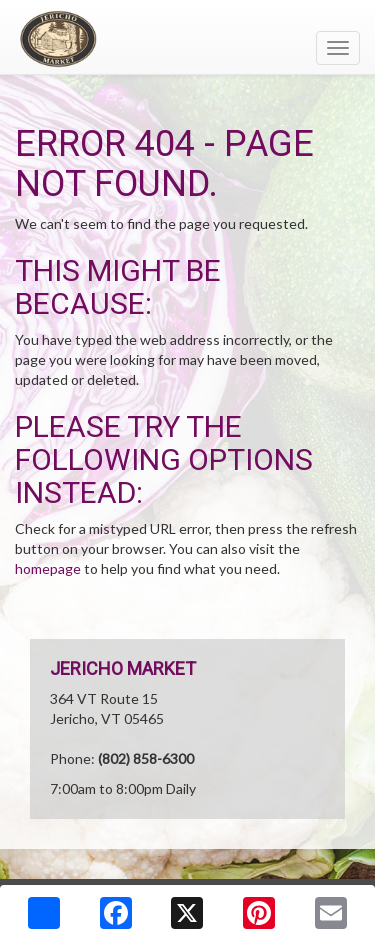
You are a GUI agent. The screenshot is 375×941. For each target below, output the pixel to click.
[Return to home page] (187, 39)
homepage (48, 568)
